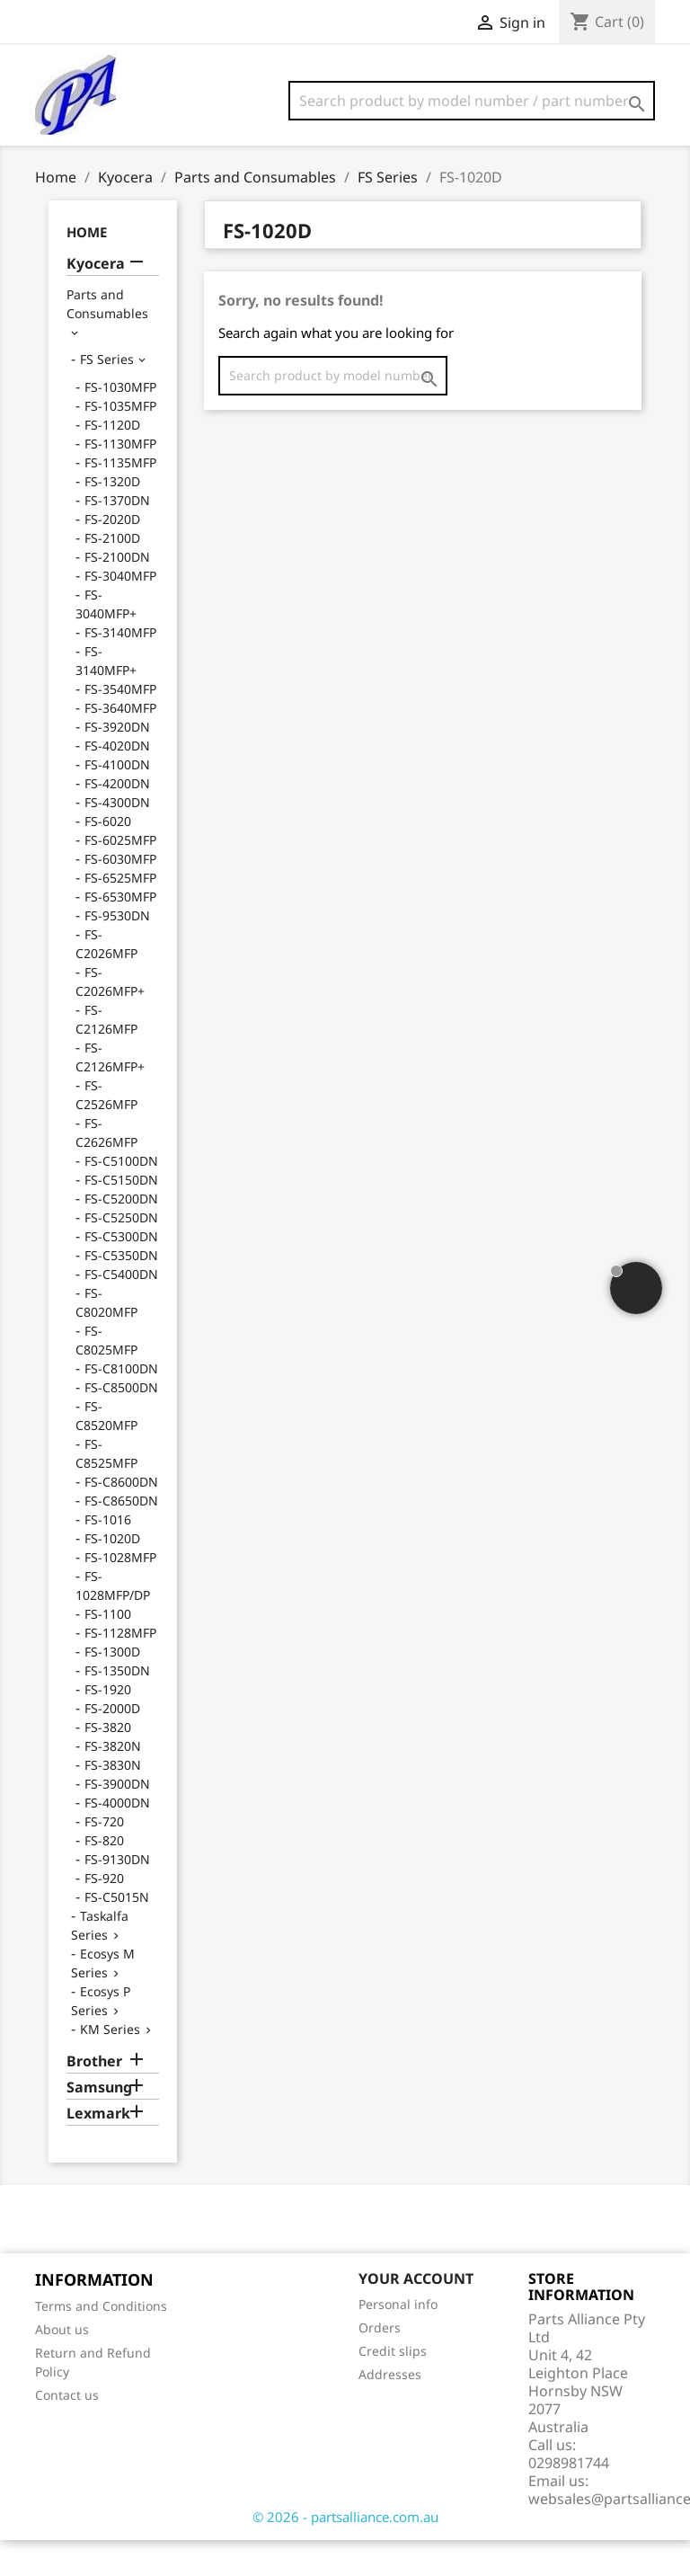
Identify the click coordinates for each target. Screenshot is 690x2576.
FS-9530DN (117, 951)
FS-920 (104, 1914)
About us (62, 2365)
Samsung (99, 2123)
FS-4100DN (117, 800)
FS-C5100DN (121, 1196)
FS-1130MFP (120, 479)
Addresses (389, 2410)
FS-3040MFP (120, 611)
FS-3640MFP (120, 743)
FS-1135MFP (120, 498)
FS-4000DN (117, 1838)
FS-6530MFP (120, 932)
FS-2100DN (117, 592)
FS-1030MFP (120, 422)
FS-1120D (112, 460)
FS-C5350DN (121, 1291)
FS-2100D (112, 573)
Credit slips (392, 2386)
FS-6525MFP (120, 913)
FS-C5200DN (121, 1234)
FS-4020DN (117, 781)
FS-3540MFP (120, 724)
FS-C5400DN (121, 1310)
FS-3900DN (117, 1819)
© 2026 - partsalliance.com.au (345, 2553)
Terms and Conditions (101, 2341)
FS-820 (104, 1876)
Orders (379, 2363)
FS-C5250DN (121, 1253)
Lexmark (98, 2149)
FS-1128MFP (120, 1668)
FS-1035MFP (120, 441)
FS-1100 (107, 1649)
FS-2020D (112, 555)
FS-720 (104, 1857)
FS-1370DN (117, 536)
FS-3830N (112, 1800)
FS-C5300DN (121, 1272)
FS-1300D (112, 1687)
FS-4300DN (117, 838)
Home (86, 268)
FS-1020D (112, 1574)
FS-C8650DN (121, 1536)
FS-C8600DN (121, 1517)
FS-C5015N (116, 1932)
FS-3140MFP (120, 668)
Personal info (398, 2340)
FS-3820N (112, 1781)
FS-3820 (107, 1763)
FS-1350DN (117, 1706)
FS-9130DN (117, 1895)
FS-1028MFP (120, 1593)
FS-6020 (107, 857)
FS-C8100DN (121, 1404)
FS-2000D (112, 1744)
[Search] (471, 100)
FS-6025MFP (120, 875)
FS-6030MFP (120, 894)
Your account (415, 2314)
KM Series (110, 2065)
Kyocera (95, 299)
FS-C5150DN (121, 1215)
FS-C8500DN (121, 1423)
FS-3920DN (117, 762)
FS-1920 (107, 1725)
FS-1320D (112, 517)
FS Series (107, 395)
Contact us (67, 2430)
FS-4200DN (117, 819)
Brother (94, 2097)
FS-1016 (107, 1555)
